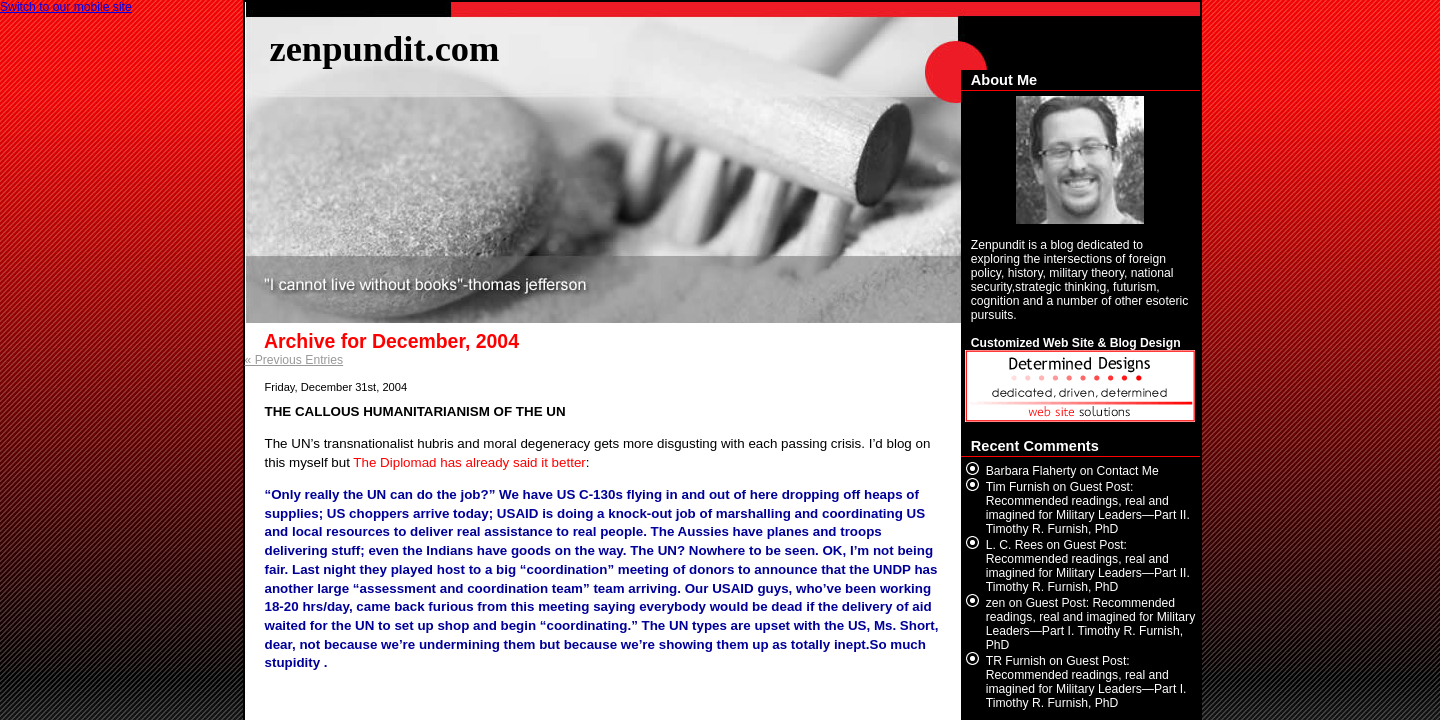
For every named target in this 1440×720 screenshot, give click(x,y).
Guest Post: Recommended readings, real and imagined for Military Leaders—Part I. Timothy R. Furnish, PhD (1090, 624)
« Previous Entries (294, 360)
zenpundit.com (385, 48)
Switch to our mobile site (66, 7)
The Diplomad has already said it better (469, 462)
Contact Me (1128, 471)
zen (996, 603)
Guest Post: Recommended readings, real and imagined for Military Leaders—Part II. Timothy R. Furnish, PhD (1088, 508)
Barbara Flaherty (1031, 471)
